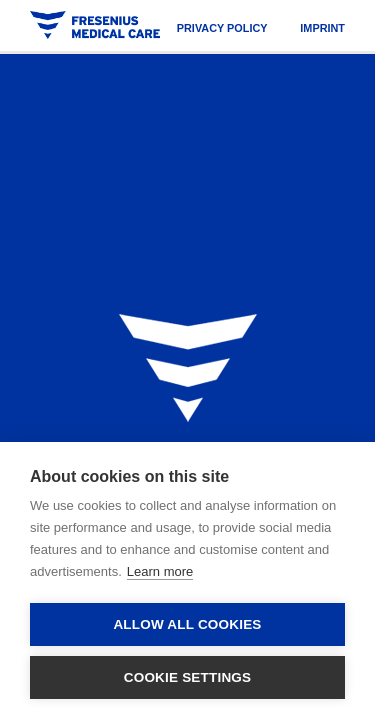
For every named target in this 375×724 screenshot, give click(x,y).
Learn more (160, 571)
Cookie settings (188, 677)
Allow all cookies (187, 624)
